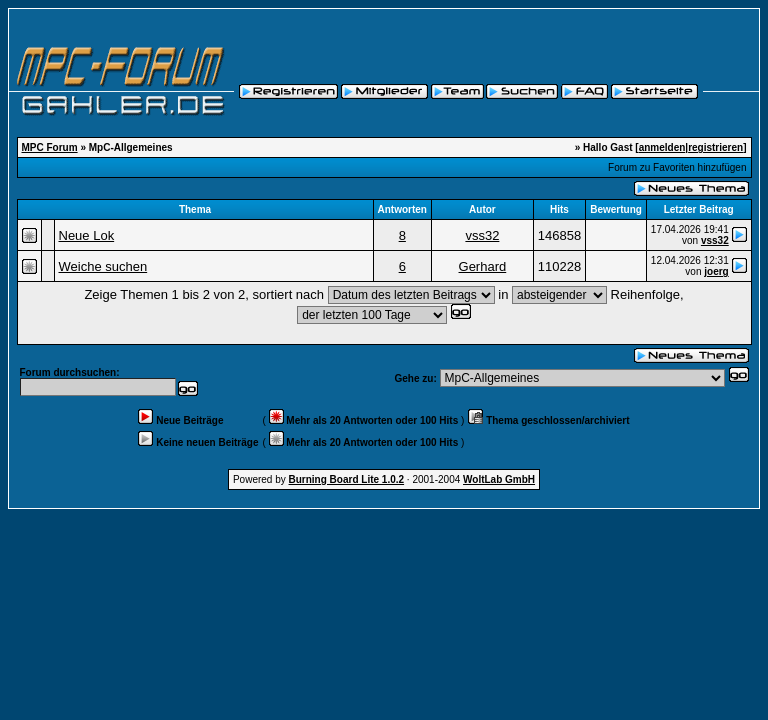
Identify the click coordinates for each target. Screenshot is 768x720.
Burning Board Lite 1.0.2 (347, 479)
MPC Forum (50, 147)
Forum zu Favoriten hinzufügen (677, 167)
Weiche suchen (103, 266)
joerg (716, 271)
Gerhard (483, 266)
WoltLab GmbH (499, 479)
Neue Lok (87, 235)
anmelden (662, 147)
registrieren (715, 147)
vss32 (482, 235)
